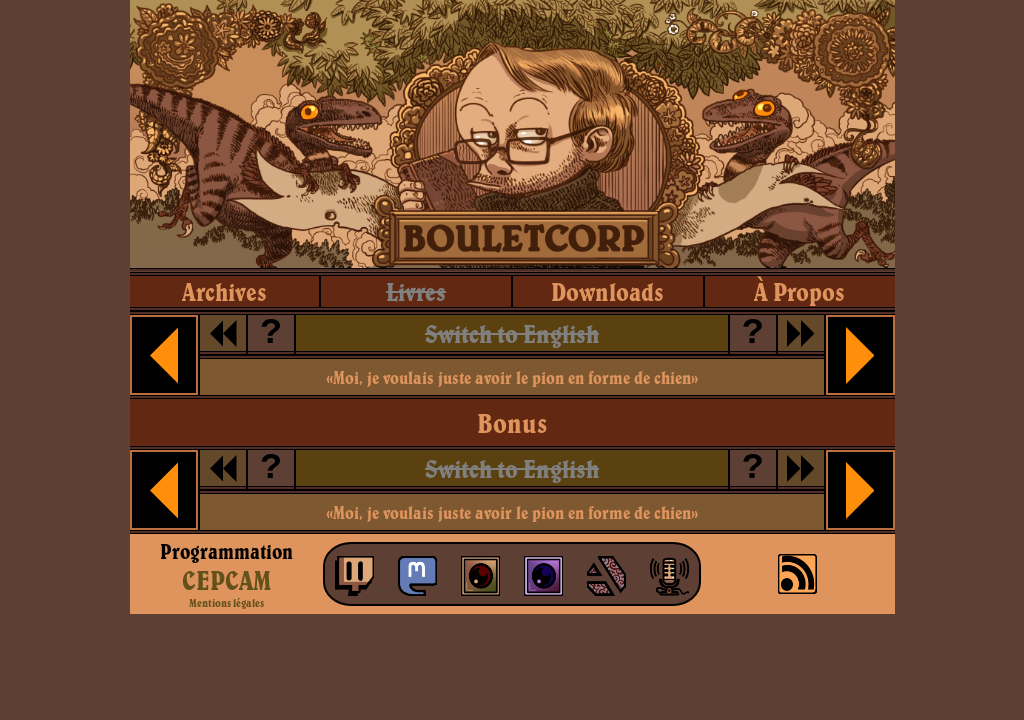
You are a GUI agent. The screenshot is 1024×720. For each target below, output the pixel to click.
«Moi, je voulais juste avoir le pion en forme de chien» (512, 377)
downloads (607, 291)
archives (224, 291)
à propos (799, 291)
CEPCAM (226, 580)
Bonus (512, 423)
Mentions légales (226, 603)
